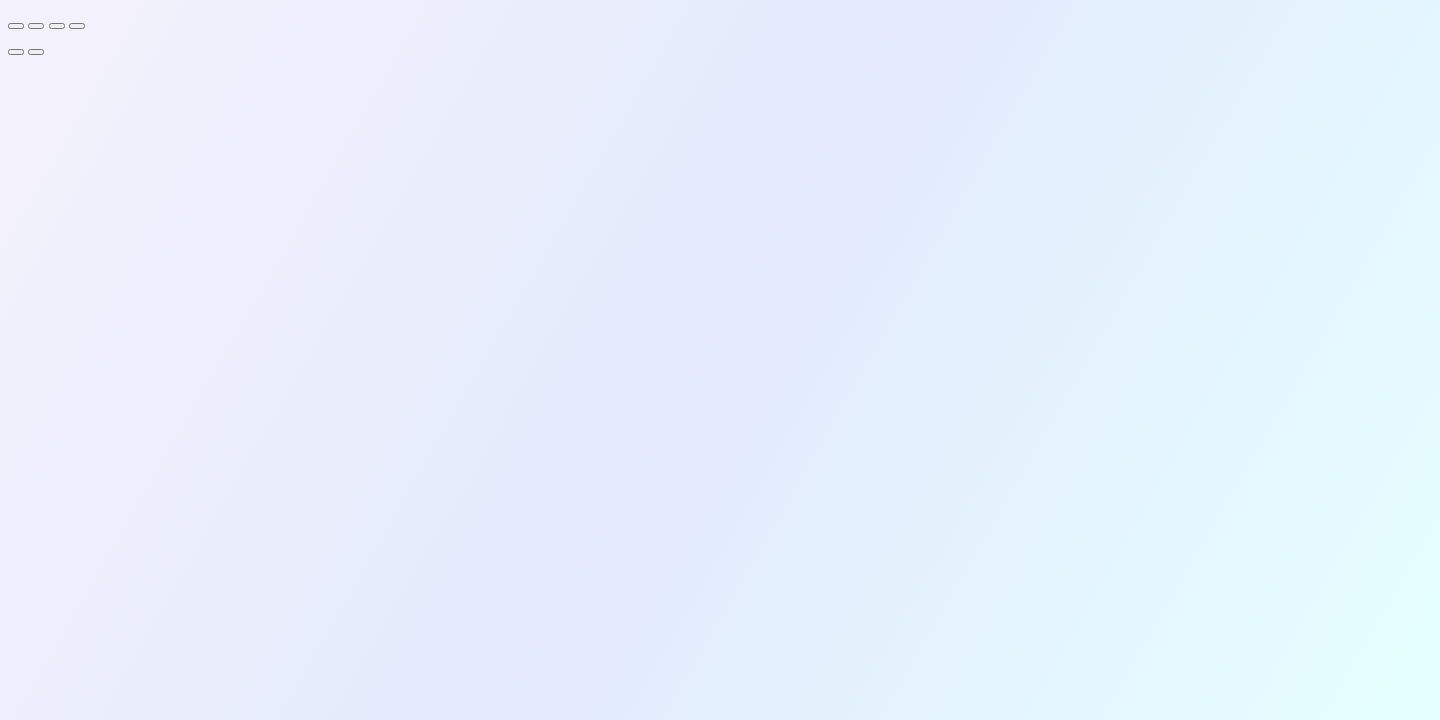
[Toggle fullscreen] (36, 26)
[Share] (57, 26)
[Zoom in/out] (16, 26)
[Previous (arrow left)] (16, 52)
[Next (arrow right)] (36, 52)
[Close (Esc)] (77, 26)
